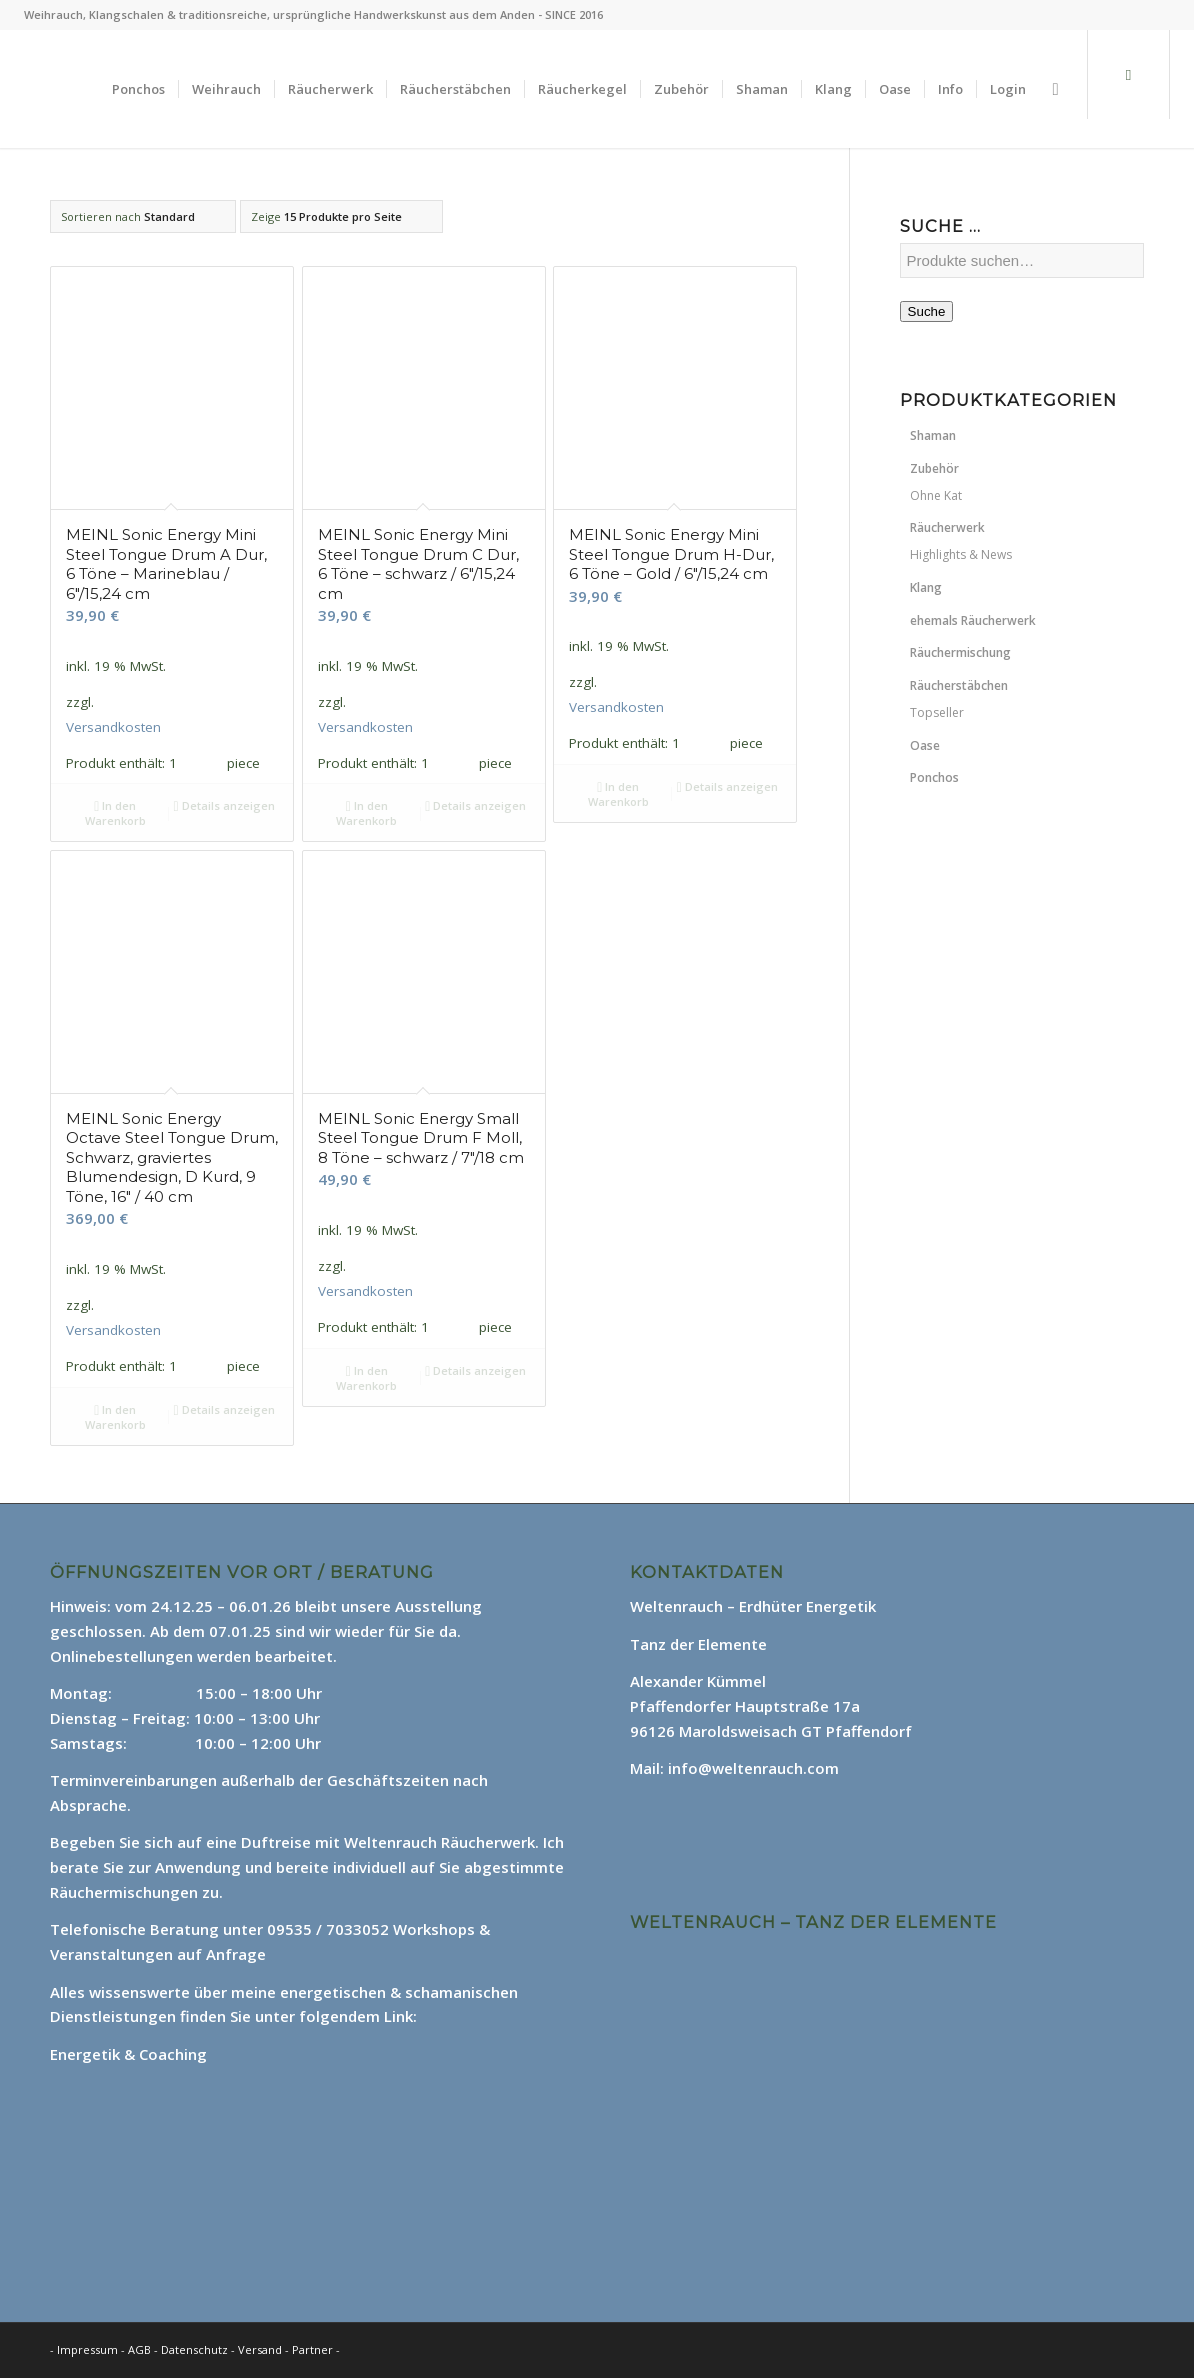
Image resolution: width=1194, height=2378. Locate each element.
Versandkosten (113, 727)
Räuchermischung (960, 652)
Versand (261, 2349)
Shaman (933, 435)
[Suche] (1055, 89)
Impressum (87, 2349)
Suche (927, 311)
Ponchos (934, 777)
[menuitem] (138, 89)
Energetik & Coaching (128, 2054)
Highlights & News (961, 554)
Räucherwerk (947, 527)
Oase (925, 745)
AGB (141, 2349)
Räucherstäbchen (959, 685)
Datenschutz (196, 2349)
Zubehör (934, 468)
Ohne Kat (936, 495)
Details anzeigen (224, 805)
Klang (926, 587)
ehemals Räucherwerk (973, 620)
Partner (312, 2349)
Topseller (937, 712)
